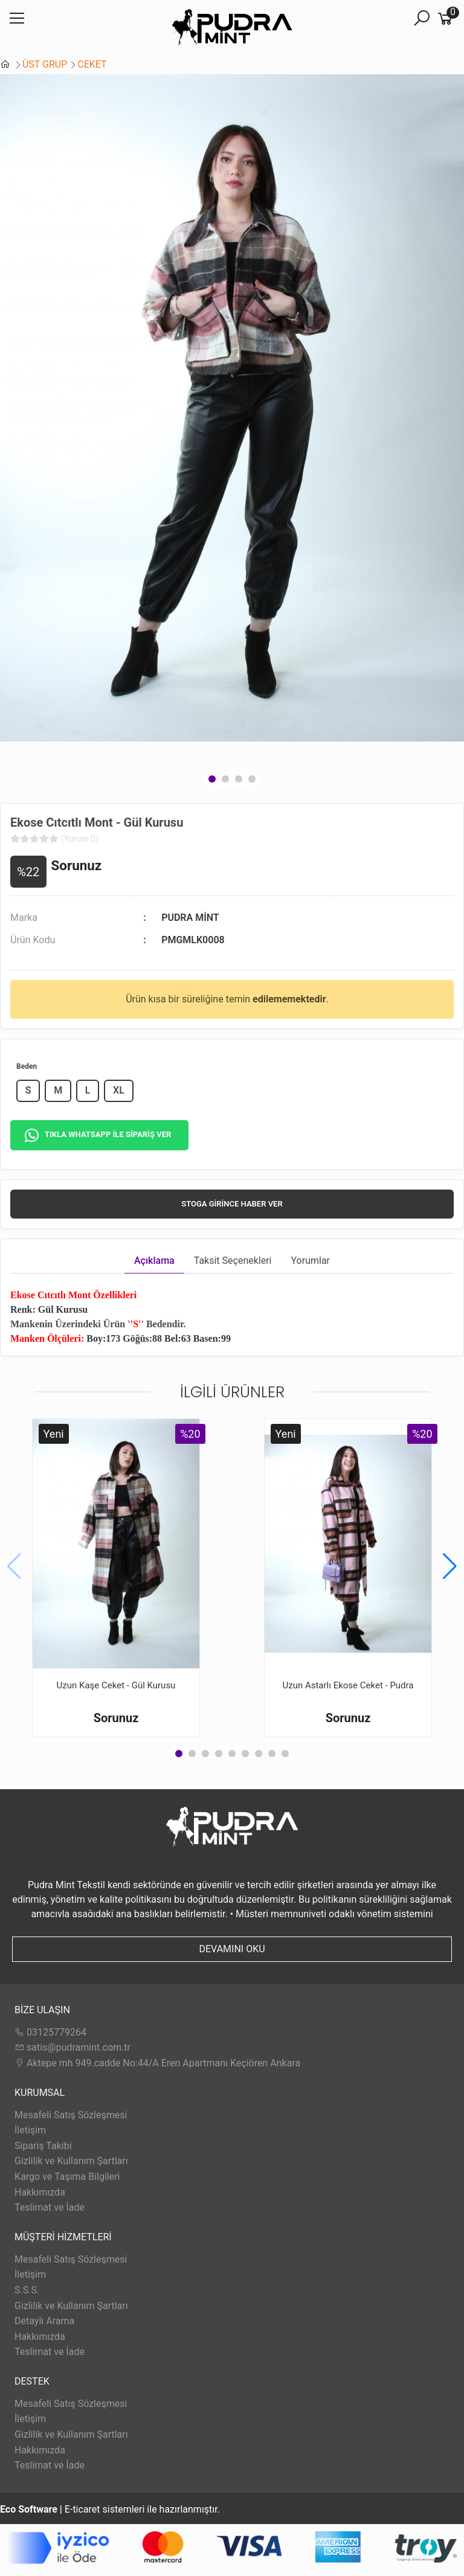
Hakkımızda (39, 2192)
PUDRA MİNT (190, 917)
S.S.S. (26, 2290)
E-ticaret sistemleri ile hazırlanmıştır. (110, 2509)
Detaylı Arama (44, 2321)
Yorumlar (310, 1260)
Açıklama (154, 1260)
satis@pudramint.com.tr (72, 2047)
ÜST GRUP (44, 64)
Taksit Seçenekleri (233, 1260)
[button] (212, 779)
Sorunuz (76, 865)
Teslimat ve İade (49, 2207)
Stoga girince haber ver (231, 1203)
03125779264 (50, 2032)
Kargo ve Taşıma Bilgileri (67, 2176)
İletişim (30, 2130)
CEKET (91, 64)
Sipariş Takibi (43, 2145)
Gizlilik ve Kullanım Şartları (71, 2161)
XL (118, 1090)
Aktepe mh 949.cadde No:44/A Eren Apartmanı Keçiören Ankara (157, 2063)
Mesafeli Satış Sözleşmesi (70, 2115)
